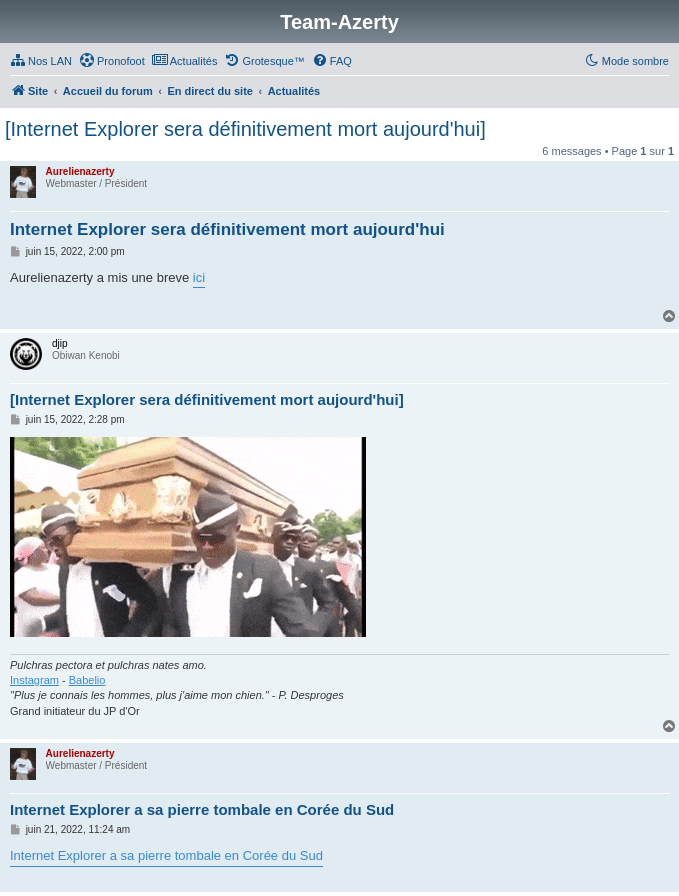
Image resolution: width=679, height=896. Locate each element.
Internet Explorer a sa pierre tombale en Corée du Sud (202, 809)
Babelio (87, 680)
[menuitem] (41, 61)
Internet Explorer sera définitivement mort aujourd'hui (227, 229)
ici (199, 277)
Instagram (34, 680)
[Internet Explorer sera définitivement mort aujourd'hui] (245, 129)
